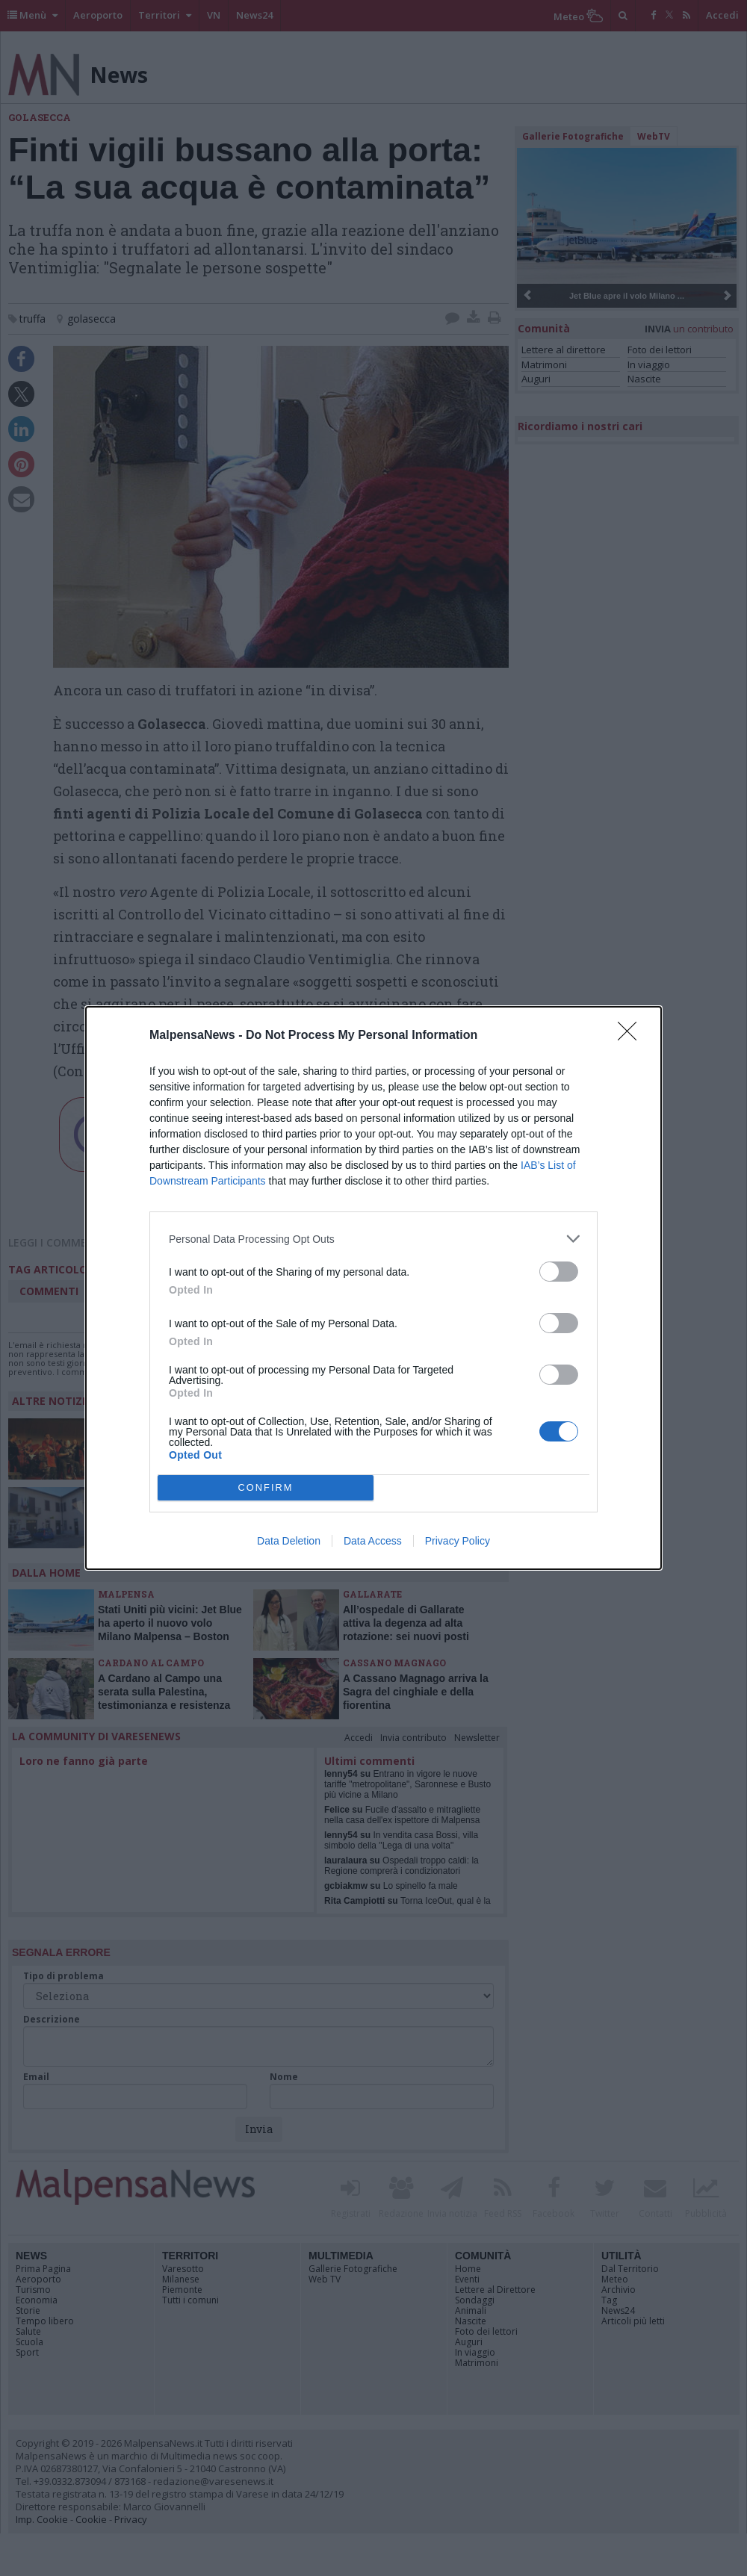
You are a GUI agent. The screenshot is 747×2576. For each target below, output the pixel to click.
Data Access (373, 1541)
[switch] (558, 1271)
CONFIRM (266, 1488)
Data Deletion (288, 1541)
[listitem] (373, 1239)
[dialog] (373, 1288)
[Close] (632, 1036)
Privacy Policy (457, 1541)
